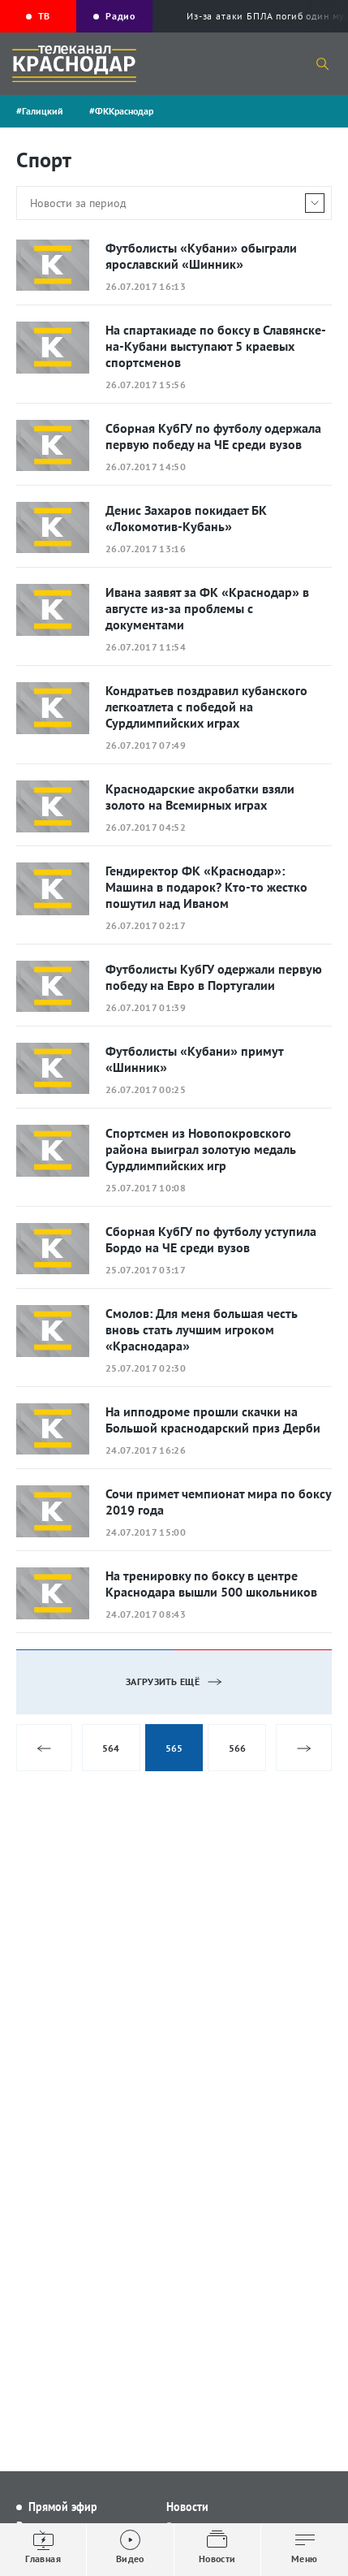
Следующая (304, 1748)
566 (237, 1748)
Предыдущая (44, 1748)
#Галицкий (39, 111)
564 (110, 1748)
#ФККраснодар (121, 111)
